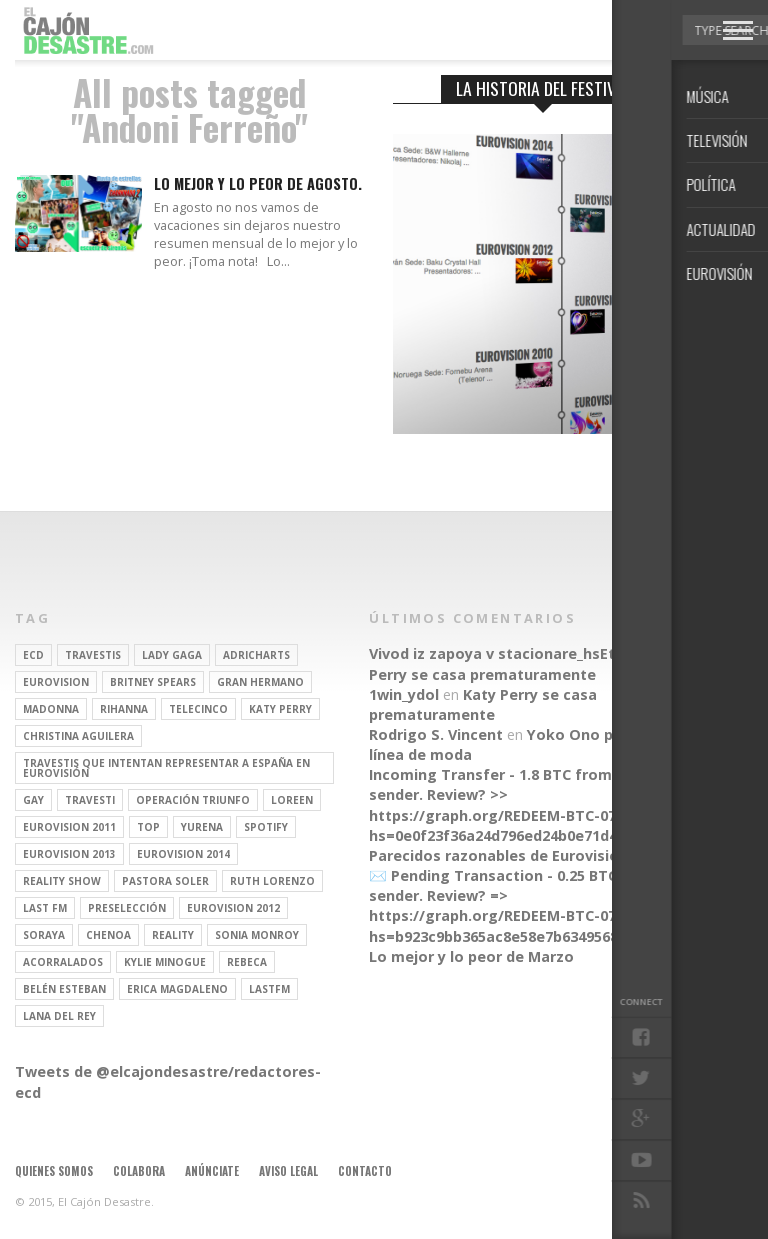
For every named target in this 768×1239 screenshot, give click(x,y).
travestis (93, 655)
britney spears (153, 682)
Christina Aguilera (78, 736)
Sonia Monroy (257, 935)
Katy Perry (280, 709)
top (148, 827)
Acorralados (63, 962)
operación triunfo (193, 800)
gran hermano (260, 682)
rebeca (247, 962)
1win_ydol (404, 694)
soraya (44, 935)
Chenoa (108, 935)
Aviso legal (288, 1171)
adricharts (256, 655)
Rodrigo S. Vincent (436, 734)
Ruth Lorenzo (272, 881)
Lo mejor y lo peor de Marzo (471, 956)
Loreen (292, 800)
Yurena (202, 827)
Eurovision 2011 (69, 827)
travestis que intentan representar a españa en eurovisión (166, 768)
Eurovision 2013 (69, 854)
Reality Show (62, 881)
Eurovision (56, 682)
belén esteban (64, 989)
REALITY (173, 935)
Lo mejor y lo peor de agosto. (258, 184)
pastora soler (165, 881)
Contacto (365, 1171)
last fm (45, 908)
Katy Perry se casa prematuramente (520, 663)
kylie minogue (165, 962)
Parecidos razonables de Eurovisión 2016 (516, 855)
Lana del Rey (59, 1016)
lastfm (269, 989)
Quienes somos (54, 1171)
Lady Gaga (172, 655)
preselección (127, 908)
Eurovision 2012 (233, 908)
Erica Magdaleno (177, 989)
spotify (266, 827)
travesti (90, 800)
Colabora (139, 1171)
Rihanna (124, 709)
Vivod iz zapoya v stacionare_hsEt (492, 653)
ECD (33, 655)
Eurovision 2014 (183, 854)
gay (33, 800)
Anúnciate (212, 1171)
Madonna (51, 709)
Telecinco (198, 709)
